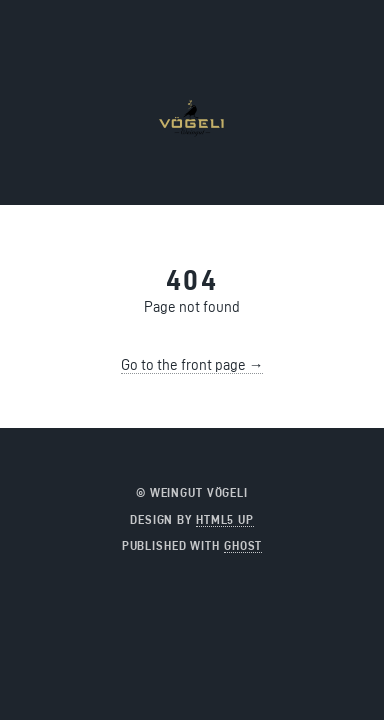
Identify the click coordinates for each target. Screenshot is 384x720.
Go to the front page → (192, 365)
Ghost (243, 545)
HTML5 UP (225, 519)
